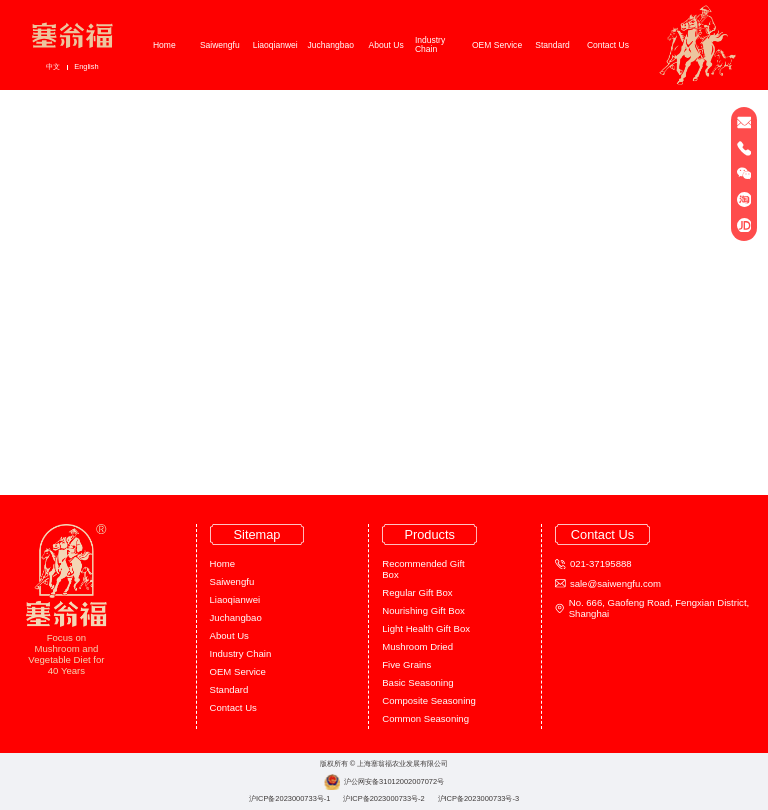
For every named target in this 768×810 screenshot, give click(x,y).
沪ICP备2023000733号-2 (384, 798)
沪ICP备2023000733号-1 (290, 798)
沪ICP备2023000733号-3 (479, 798)
